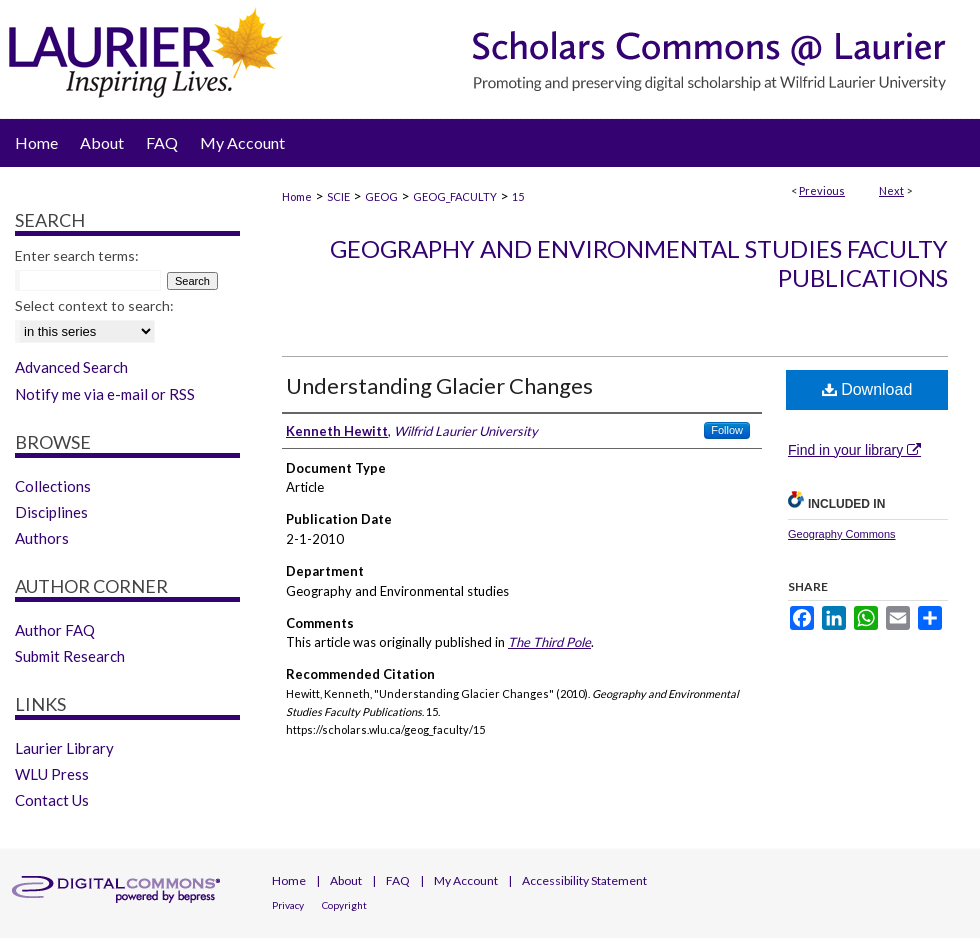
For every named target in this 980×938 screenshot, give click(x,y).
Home (297, 196)
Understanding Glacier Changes (439, 385)
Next (891, 190)
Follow (727, 430)
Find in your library (854, 450)
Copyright (344, 905)
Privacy (288, 905)
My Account (466, 880)
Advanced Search (71, 367)
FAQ (398, 880)
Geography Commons (842, 534)
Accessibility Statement (584, 880)
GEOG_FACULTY (455, 196)
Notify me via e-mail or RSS (105, 394)
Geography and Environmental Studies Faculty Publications (639, 263)
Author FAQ (55, 630)
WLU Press (52, 774)
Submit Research (70, 656)
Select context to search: (94, 305)
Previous (822, 190)
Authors (42, 538)
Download (867, 389)
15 (518, 196)
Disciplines (51, 512)
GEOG (381, 196)
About (346, 880)
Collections (53, 486)
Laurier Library (64, 748)
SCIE (338, 196)
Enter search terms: (77, 255)
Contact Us (52, 800)
